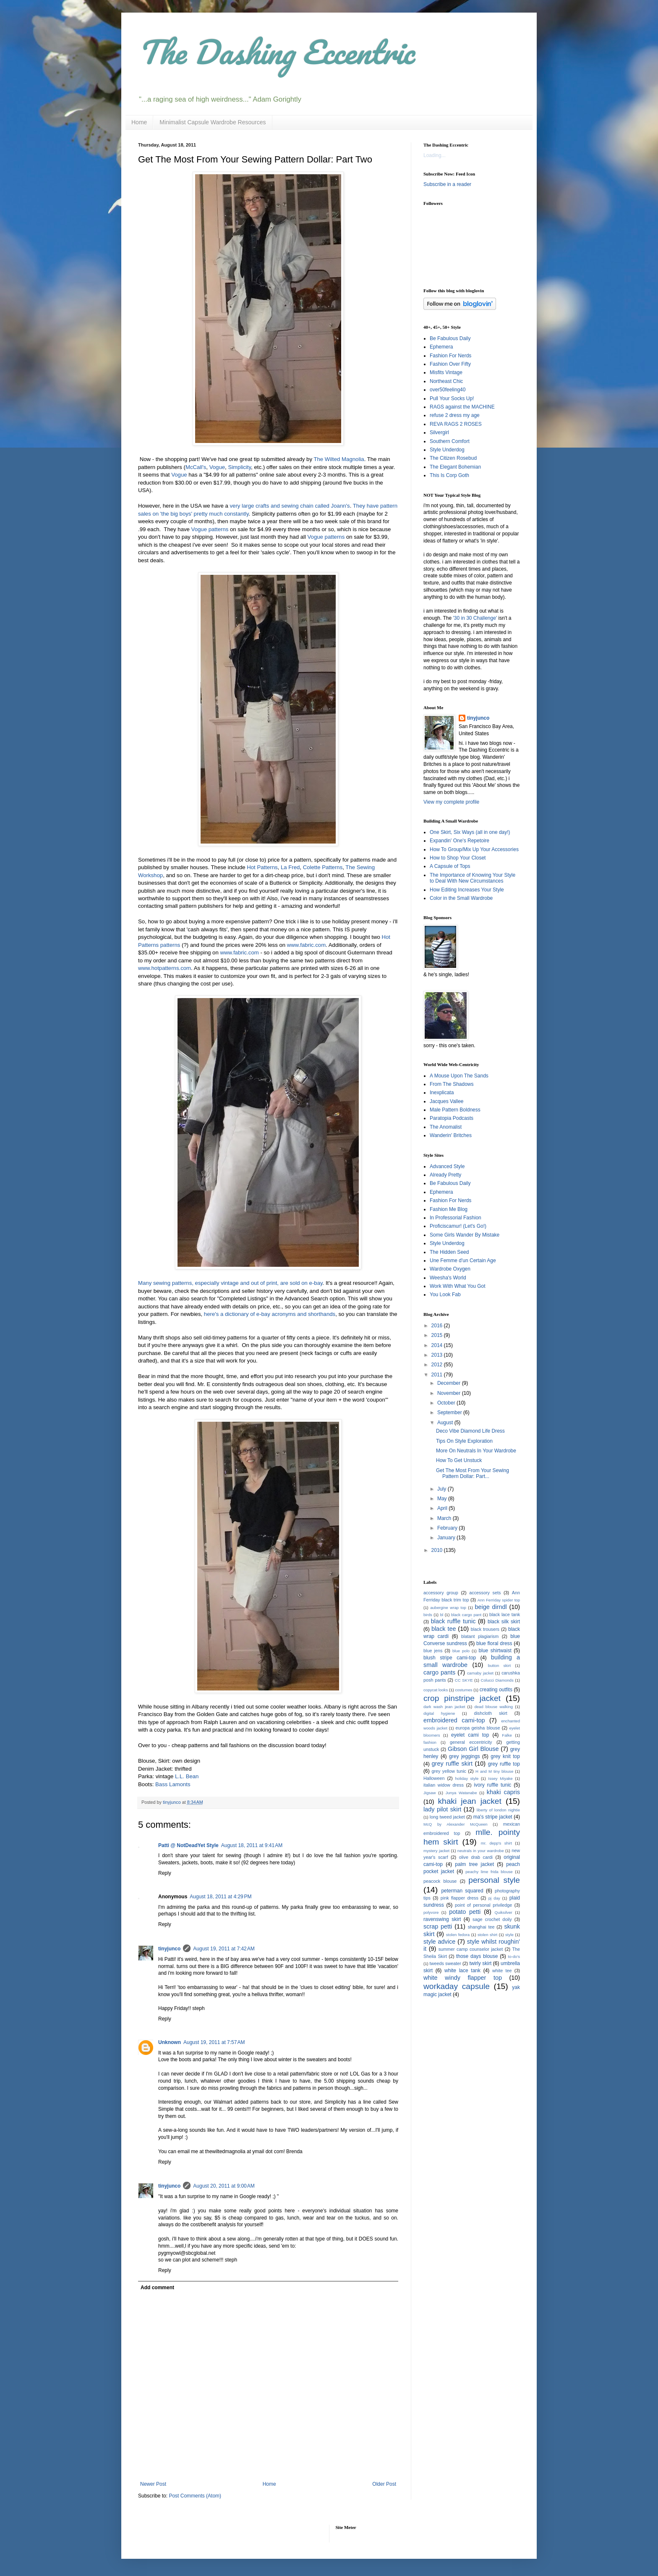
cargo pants (439, 1672)
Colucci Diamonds (497, 1680)
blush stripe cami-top (449, 1658)
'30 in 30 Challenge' (475, 618)
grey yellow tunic (448, 1771)
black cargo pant (466, 1614)
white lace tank (462, 1970)
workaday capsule (456, 1986)
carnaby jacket (480, 1673)
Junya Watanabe (461, 1792)
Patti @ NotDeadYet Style (188, 1845)
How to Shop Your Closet (458, 858)
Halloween (433, 1778)
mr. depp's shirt (496, 1843)
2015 (437, 1335)
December (449, 1383)
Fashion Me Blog (448, 1209)
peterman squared (462, 1891)
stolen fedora (458, 1934)
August (445, 1423)
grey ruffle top (504, 1764)
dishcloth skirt (490, 1713)
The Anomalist (446, 1127)
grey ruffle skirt (452, 1763)
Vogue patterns (210, 529)
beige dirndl (491, 1607)
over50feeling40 (447, 390)
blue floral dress (494, 1643)
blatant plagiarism (480, 1636)
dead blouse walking (493, 1706)
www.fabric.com (306, 945)
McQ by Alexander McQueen (455, 1824)
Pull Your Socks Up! (452, 398)
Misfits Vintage (446, 372)
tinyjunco (169, 1949)
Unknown (169, 2042)
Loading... (434, 155)
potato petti (464, 1911)
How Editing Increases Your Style (467, 890)
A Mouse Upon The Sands (459, 1076)
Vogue (217, 467)
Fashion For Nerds (450, 356)
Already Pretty (445, 1175)
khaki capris (503, 1792)
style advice (439, 1941)
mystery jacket (436, 1850)
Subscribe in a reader (447, 184)
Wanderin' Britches (451, 1135)
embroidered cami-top (454, 1720)
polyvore (431, 1912)
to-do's (514, 1956)
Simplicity (239, 467)
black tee (443, 1628)
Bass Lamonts (173, 1784)
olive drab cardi (476, 1857)
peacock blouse (440, 1881)
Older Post (384, 2484)
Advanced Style (447, 1166)
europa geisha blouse (478, 1727)
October (447, 1403)
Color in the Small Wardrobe (461, 898)
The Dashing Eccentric (276, 52)
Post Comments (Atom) (195, 2496)
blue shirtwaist (495, 1651)
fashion (429, 1742)
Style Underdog (447, 450)
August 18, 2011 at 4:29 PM (220, 1897)
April (443, 1508)
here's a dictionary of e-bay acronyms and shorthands (268, 1314)
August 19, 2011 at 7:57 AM (214, 2042)
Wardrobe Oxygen (450, 1269)
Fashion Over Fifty (450, 364)
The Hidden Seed (449, 1252)
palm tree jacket (474, 1864)
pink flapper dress (459, 1897)
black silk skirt (504, 1622)
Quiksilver (503, 1912)
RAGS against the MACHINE (462, 407)
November (449, 1393)
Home (139, 122)
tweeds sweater (445, 1963)
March (445, 1518)
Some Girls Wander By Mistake (464, 1235)
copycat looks (435, 1690)
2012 (437, 1365)
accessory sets (485, 1592)
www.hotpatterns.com (164, 968)
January (447, 1538)
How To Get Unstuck (459, 1460)
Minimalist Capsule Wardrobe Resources (212, 122)
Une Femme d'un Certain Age (463, 1260)
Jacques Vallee (447, 1101)
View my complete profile (451, 802)
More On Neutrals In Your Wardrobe (476, 1451)
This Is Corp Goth (449, 475)
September (450, 1412)
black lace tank (504, 1614)
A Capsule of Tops (450, 866)
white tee (502, 1970)
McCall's (195, 467)
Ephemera (441, 347)
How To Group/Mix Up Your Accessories (474, 849)
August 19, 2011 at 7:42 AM (223, 1949)
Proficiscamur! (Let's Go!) (458, 1226)
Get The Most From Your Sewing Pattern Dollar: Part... (472, 1473)
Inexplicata (442, 1092)
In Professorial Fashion (455, 1218)
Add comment (157, 2287)
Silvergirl (439, 432)
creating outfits (496, 1690)
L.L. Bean (186, 1776)
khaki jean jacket (469, 1801)
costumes (463, 1690)
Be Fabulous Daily (450, 338)
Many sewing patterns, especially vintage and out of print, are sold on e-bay (230, 1283)
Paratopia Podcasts (451, 1118)
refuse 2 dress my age (455, 415)
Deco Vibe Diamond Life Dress (470, 1431)
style (509, 1934)
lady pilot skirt (442, 1809)
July (442, 1489)
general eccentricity (471, 1742)
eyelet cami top (470, 1735)
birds (427, 1614)
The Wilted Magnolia (338, 459)
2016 (437, 1326)
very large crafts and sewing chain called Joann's (290, 506)
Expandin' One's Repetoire (459, 841)
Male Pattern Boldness (455, 1110)
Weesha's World (448, 1278)
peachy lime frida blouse (488, 1871)
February (448, 1528)
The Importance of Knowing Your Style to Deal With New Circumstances (472, 878)
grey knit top (505, 1756)
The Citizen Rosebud (453, 458)
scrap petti (437, 1926)
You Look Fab (445, 1294)
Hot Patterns (262, 867)
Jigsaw (429, 1792)
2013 (437, 1355)
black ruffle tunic (453, 1621)
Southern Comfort (450, 441)
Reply (164, 1873)
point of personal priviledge (483, 1905)
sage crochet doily (492, 1919)
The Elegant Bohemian (455, 467)
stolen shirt (487, 1934)
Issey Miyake (500, 1778)
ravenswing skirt (442, 1919)
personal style (494, 1880)
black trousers (485, 1629)
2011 (437, 1375)
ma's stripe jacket (492, 1817)
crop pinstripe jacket (462, 1698)
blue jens (432, 1650)
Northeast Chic (446, 381)
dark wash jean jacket (444, 1706)
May (442, 1499)
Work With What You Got (458, 1286)
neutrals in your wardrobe (480, 1850)
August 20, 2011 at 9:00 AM (223, 2186)
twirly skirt (480, 1963)
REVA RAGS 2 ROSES (456, 424)
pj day (494, 1898)
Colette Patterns (323, 867)
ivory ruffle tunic (492, 1785)
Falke (507, 1735)
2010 (437, 1550)
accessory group (440, 1592)
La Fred (290, 867)
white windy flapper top (462, 1977)
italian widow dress (443, 1784)
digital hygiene (439, 1713)
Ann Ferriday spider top (499, 1600)
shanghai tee (481, 1926)
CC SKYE (464, 1680)
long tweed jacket (447, 1816)
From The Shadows (452, 1084)
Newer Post (153, 2484)
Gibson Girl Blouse (473, 1748)
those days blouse (477, 1956)
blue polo (461, 1650)
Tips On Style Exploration (464, 1441)
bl (441, 1614)
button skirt (499, 1665)
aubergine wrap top (448, 1607)
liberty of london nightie (498, 1810)
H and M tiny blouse (494, 1771)
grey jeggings (464, 1756)
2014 (437, 1345)
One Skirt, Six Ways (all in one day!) (470, 832)
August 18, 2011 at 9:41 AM (251, 1845)
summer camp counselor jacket (471, 1949)
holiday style (467, 1778)
